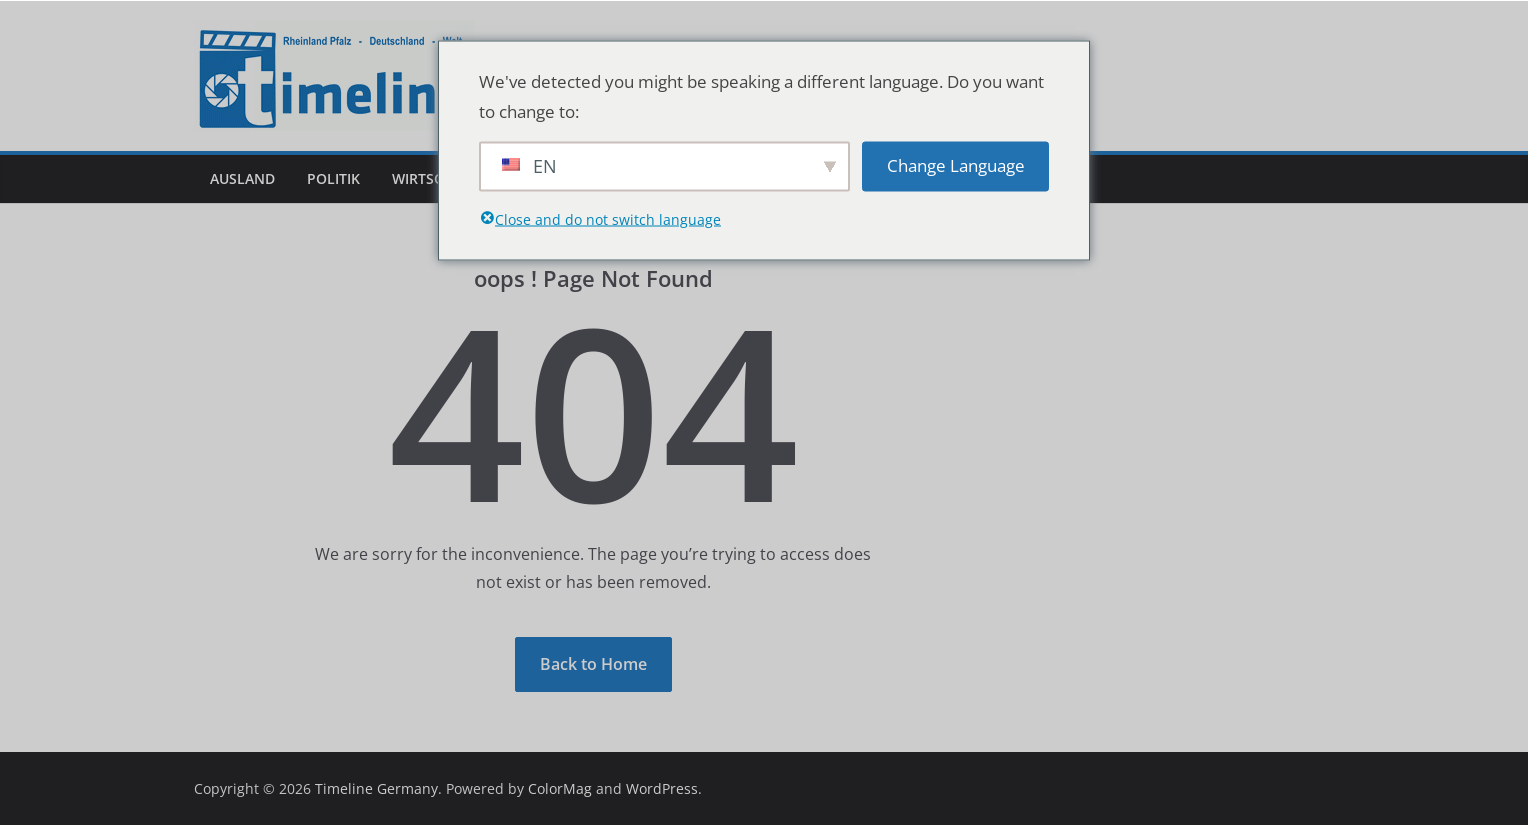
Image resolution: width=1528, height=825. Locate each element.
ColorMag (560, 788)
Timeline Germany (376, 788)
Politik (333, 178)
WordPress (662, 788)
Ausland (242, 178)
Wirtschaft (435, 178)
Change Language (956, 165)
